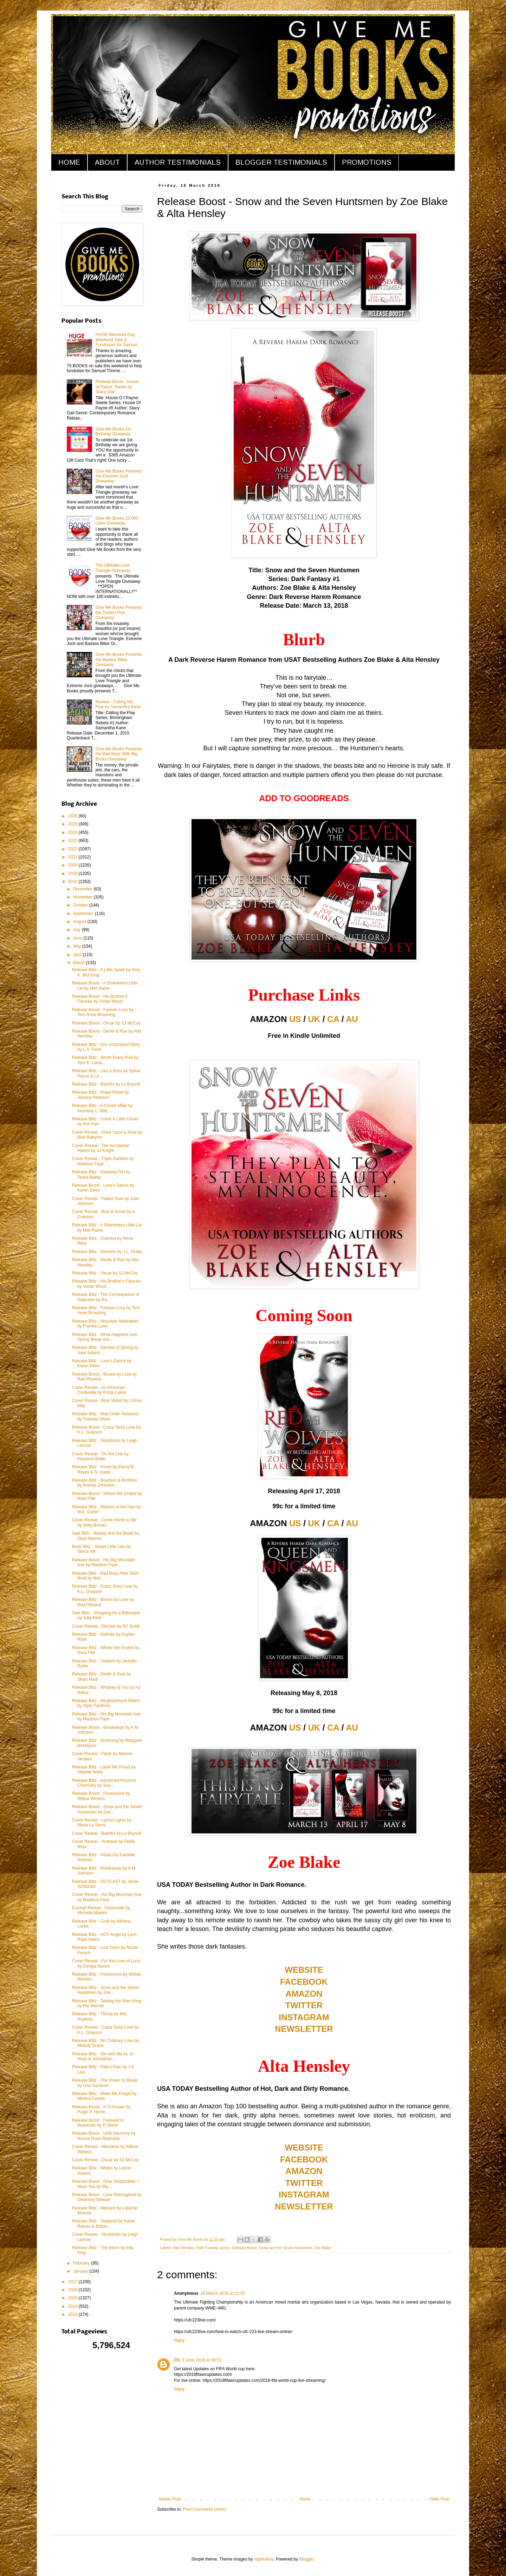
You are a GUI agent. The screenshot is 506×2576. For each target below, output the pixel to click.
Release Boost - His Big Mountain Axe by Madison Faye (103, 1562)
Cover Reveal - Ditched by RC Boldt (105, 1626)
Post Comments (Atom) (205, 2509)
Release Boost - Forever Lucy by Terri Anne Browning (103, 1012)
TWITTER (304, 2005)
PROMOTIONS (366, 162)
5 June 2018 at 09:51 (202, 2360)
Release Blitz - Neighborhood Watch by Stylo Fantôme (106, 1703)
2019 (73, 873)
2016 (73, 2289)
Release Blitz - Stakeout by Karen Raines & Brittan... (103, 2223)
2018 (73, 881)
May (77, 946)
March (79, 962)
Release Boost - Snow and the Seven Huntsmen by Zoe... (107, 1809)
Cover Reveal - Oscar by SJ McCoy (105, 2159)
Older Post (439, 2499)
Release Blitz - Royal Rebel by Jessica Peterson (100, 1095)
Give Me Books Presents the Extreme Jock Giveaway (119, 476)
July (77, 929)
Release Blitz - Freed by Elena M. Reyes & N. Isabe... (103, 1469)
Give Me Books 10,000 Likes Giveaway (117, 521)
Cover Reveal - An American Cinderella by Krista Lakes (99, 1390)
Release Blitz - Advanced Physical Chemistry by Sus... (104, 1783)
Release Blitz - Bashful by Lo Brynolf (106, 1084)
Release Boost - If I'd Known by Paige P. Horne (101, 2109)
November (83, 897)
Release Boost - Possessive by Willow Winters (101, 1796)
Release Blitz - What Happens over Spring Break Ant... (105, 1337)
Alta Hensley (183, 2248)
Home (305, 2499)
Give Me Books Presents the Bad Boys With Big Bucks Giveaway (119, 754)
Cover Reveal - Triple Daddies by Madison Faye (103, 1161)
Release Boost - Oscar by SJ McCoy (106, 1023)
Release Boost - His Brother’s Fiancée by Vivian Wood (100, 999)
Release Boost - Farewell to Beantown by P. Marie (98, 2123)
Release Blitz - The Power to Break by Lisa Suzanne (105, 2083)
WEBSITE (304, 1970)
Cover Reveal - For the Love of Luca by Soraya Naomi (106, 1963)
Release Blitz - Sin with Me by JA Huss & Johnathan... (103, 2056)
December (83, 889)
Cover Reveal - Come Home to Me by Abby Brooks (104, 1522)
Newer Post (170, 2499)
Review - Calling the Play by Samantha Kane (118, 704)
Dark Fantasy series (213, 2248)
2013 (73, 2314)
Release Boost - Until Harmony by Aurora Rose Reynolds (104, 2136)
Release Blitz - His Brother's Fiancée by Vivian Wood (106, 1284)
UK (314, 1019)
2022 (73, 848)
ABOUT (107, 162)
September (84, 913)
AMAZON (303, 1993)
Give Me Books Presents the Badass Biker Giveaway (119, 659)
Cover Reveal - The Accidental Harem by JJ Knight (100, 1148)
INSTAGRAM (304, 2017)
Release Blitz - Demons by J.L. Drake (107, 1251)
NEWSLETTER (304, 2029)
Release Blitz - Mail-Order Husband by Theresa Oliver (105, 1416)
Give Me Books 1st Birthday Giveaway (113, 431)
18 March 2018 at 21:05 (222, 2293)
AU (352, 1019)
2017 (73, 2281)
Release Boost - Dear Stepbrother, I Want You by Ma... (105, 2184)
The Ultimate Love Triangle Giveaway (113, 568)
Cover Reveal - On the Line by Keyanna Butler (100, 1456)
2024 (73, 832)
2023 (73, 840)
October (81, 905)
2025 (73, 824)
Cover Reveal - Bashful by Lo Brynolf (106, 1833)
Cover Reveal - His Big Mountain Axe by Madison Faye (106, 1897)
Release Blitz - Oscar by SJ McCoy (105, 1273)
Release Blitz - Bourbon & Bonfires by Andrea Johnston (104, 1483)
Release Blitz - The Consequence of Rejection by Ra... (106, 1297)
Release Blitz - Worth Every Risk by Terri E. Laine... (105, 1060)
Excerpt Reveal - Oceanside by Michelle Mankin (101, 1910)
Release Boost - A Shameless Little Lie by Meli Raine (105, 985)
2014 (73, 2306)
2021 (73, 857)
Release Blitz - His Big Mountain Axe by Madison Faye (106, 1716)
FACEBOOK (304, 1982)
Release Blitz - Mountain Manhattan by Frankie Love (105, 1324)
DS (177, 2360)
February (82, 2263)
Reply (179, 2340)
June (78, 938)
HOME (69, 162)
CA (333, 1019)
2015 (73, 2297)
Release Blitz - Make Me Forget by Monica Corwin (104, 2096)
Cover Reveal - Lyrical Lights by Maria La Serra (101, 1822)
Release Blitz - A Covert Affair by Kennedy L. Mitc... (102, 1108)
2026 (73, 815)
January (81, 2271)
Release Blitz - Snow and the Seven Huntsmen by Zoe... (105, 1990)
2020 (73, 865)
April (78, 954)
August (80, 921)
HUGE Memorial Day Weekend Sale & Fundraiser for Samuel (116, 339)
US (295, 1019)
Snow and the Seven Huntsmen (285, 2248)
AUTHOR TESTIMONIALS (178, 162)
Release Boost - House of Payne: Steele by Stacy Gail (117, 386)
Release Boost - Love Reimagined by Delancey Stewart (107, 2197)
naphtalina (263, 2559)
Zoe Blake (322, 2248)
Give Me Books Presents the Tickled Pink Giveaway (119, 612)
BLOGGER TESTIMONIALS (281, 162)
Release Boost (244, 2248)
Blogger (306, 2559)
